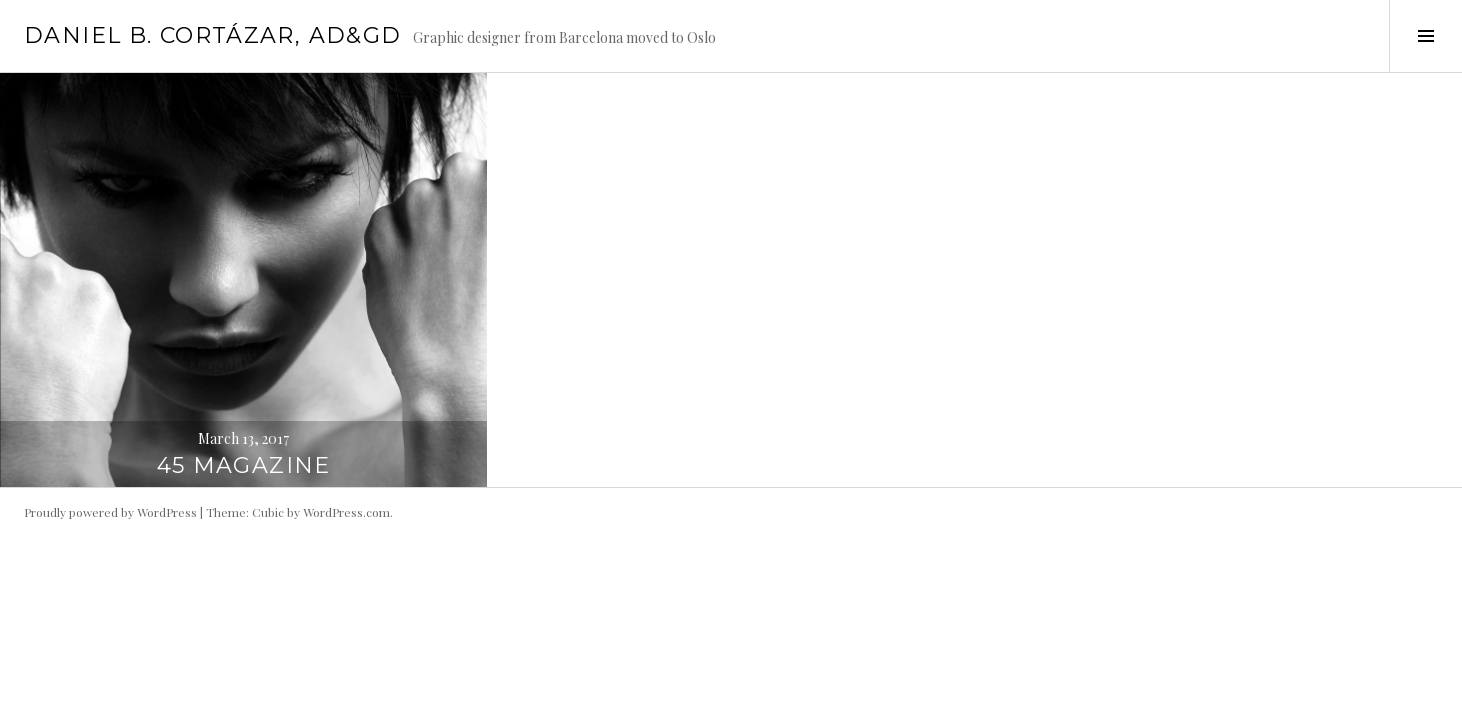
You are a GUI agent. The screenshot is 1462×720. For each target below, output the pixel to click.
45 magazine (244, 465)
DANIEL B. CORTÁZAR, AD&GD (212, 35)
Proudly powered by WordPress (110, 512)
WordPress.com (346, 512)
